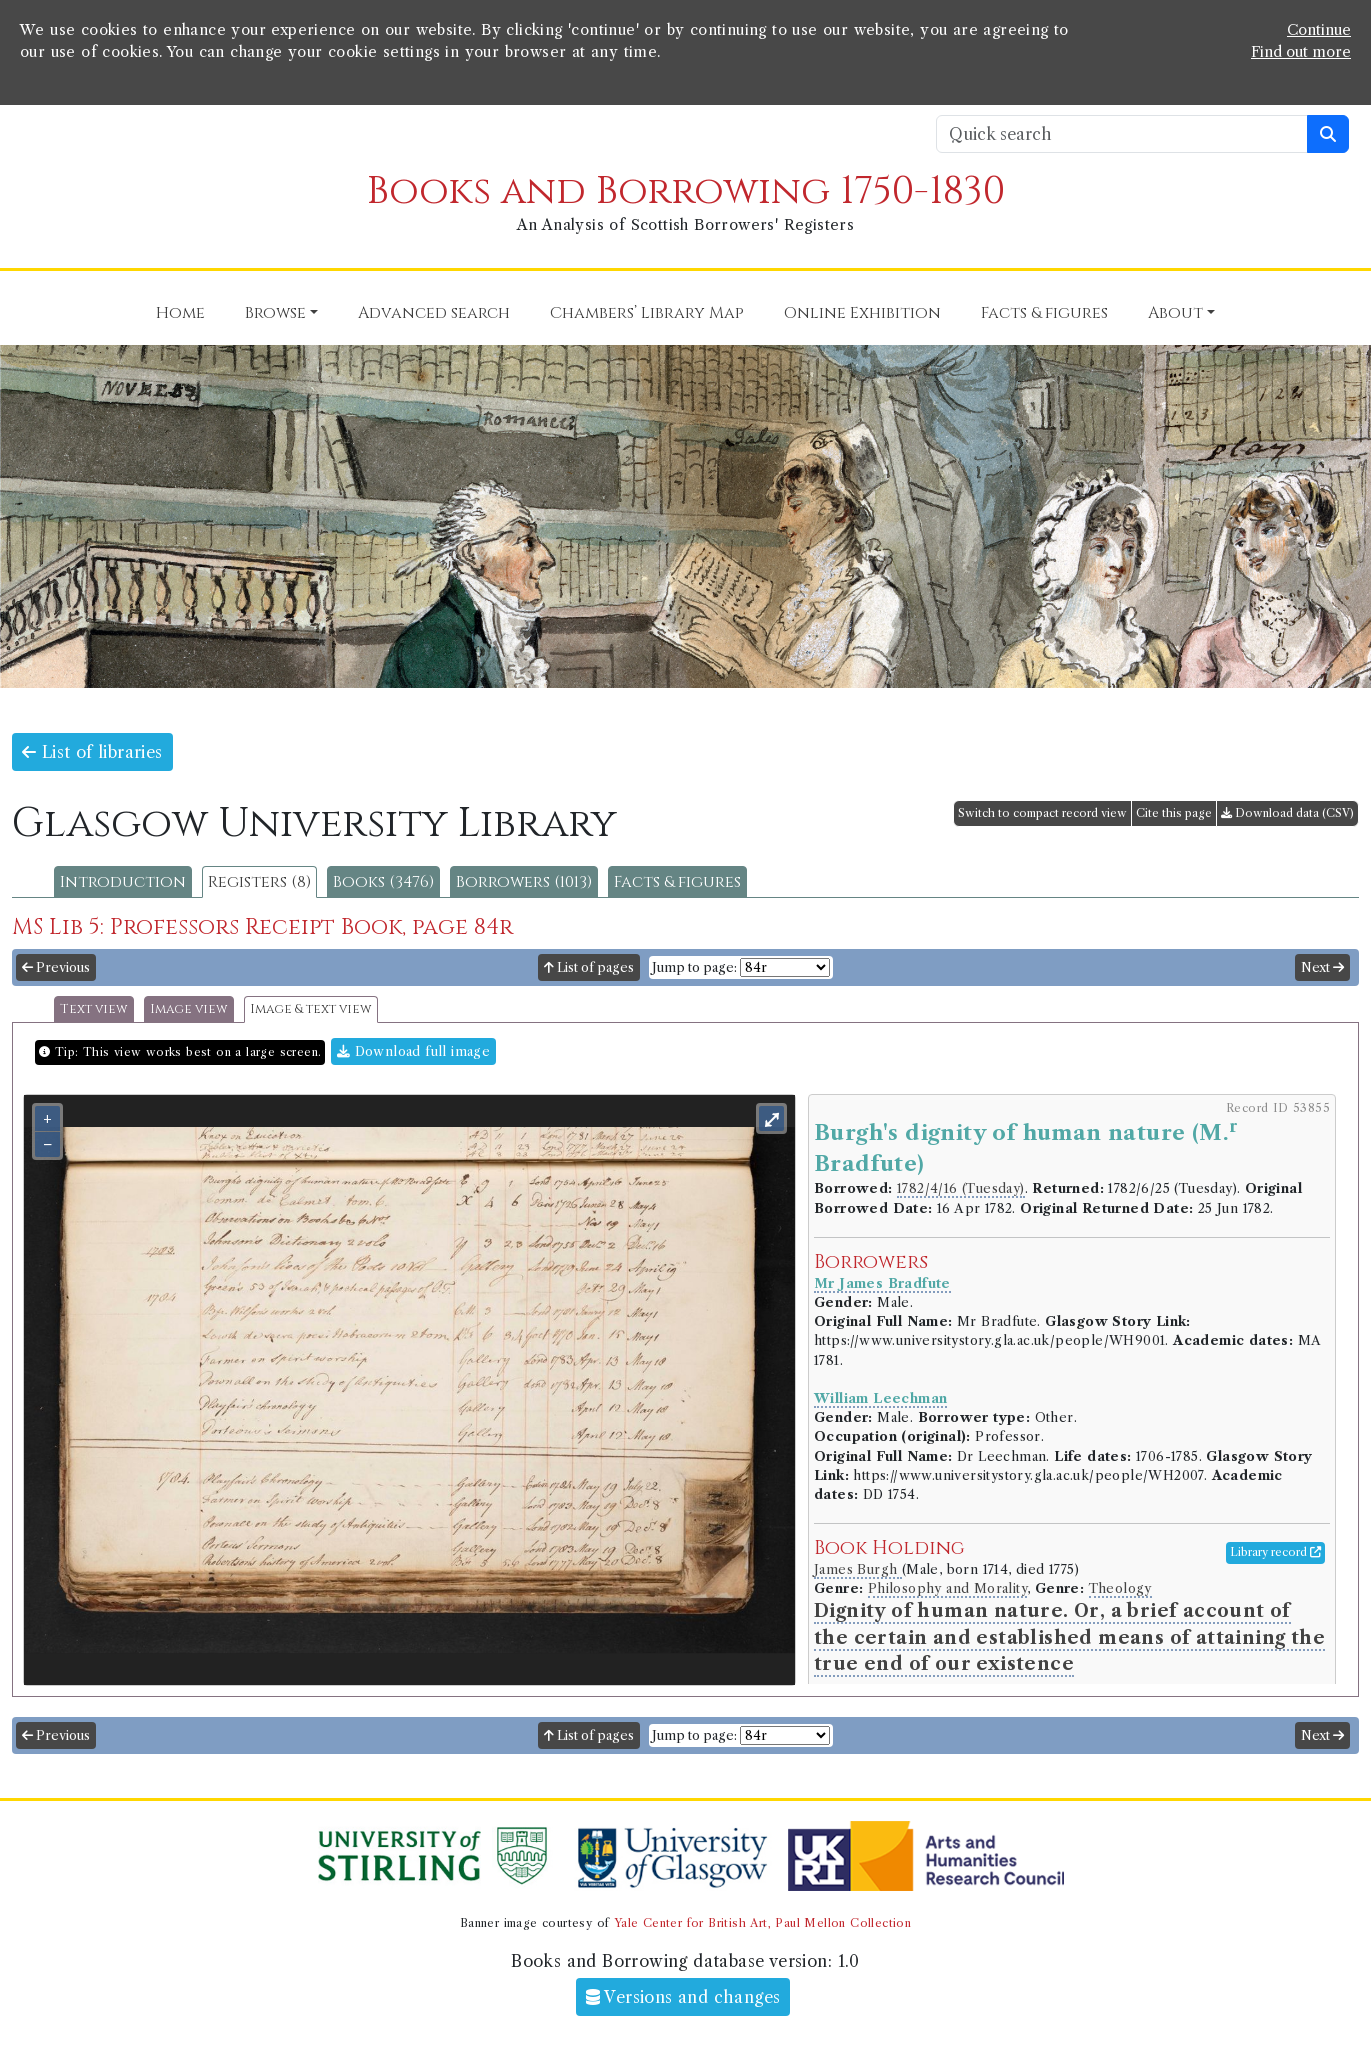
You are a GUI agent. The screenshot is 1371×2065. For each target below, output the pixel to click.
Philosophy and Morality (947, 1588)
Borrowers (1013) (524, 882)
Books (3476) (383, 882)
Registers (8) (259, 882)
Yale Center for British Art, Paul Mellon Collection (762, 1923)
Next (1322, 967)
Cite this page (1174, 813)
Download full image (413, 1051)
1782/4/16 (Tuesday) (961, 1188)
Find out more (1301, 52)
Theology (1120, 1588)
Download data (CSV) (1287, 813)
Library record (1275, 1552)
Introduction (123, 882)
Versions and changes (683, 1997)
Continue (1319, 30)
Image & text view (311, 1009)
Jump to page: (694, 967)
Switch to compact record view (1042, 813)
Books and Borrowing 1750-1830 (686, 191)
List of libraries (92, 752)
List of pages (589, 967)
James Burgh (858, 1569)
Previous (56, 967)
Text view (94, 1009)
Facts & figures (677, 882)
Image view (189, 1009)
